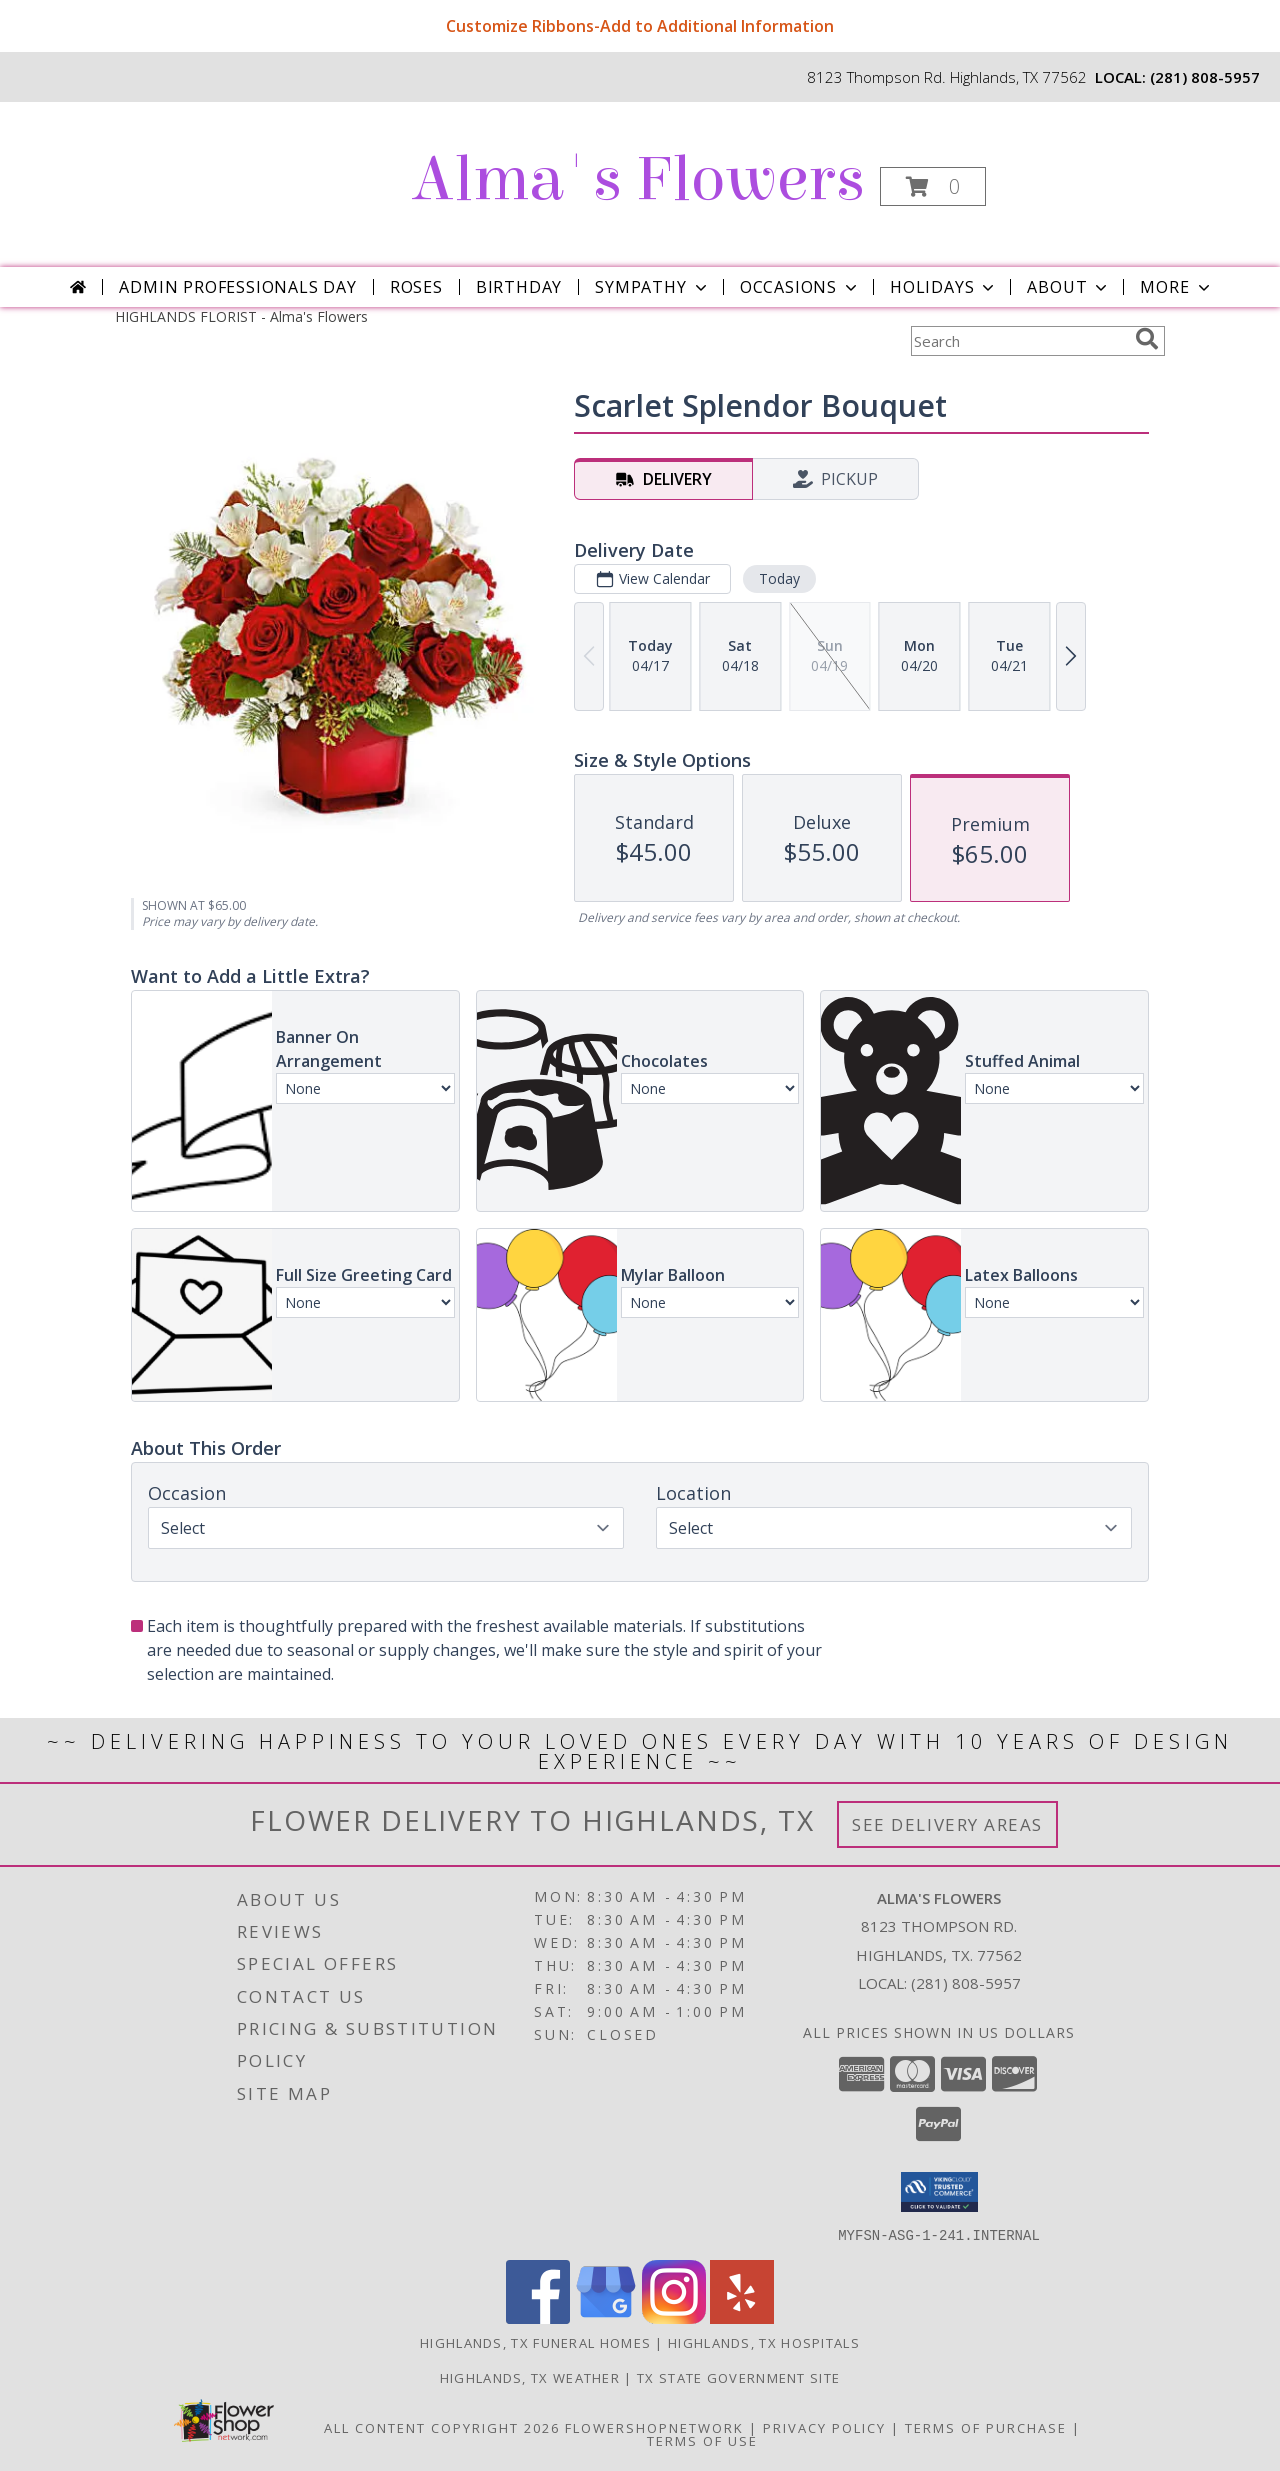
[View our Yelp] (742, 2317)
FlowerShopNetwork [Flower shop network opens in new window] (654, 2427)
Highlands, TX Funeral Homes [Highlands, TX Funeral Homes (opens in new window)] (535, 2342)
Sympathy (652, 287)
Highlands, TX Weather (530, 2377)
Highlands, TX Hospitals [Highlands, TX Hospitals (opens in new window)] (764, 2342)
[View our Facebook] (538, 2317)
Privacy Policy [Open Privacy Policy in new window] (824, 2427)
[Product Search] (1019, 341)
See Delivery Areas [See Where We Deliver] (947, 1824)
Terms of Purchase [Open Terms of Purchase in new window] (986, 2427)
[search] (1147, 339)
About (1069, 287)
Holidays (944, 287)
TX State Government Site (738, 2377)
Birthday (519, 287)
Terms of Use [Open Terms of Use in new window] (702, 2440)
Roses (416, 287)
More (1176, 287)
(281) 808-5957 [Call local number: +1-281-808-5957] (1205, 77)
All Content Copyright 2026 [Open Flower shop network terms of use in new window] (442, 2427)
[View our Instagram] (674, 2317)
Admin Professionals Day (237, 287)
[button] (933, 186)
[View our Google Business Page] (606, 2317)
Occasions (800, 287)
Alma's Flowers (638, 179)
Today (779, 578)
